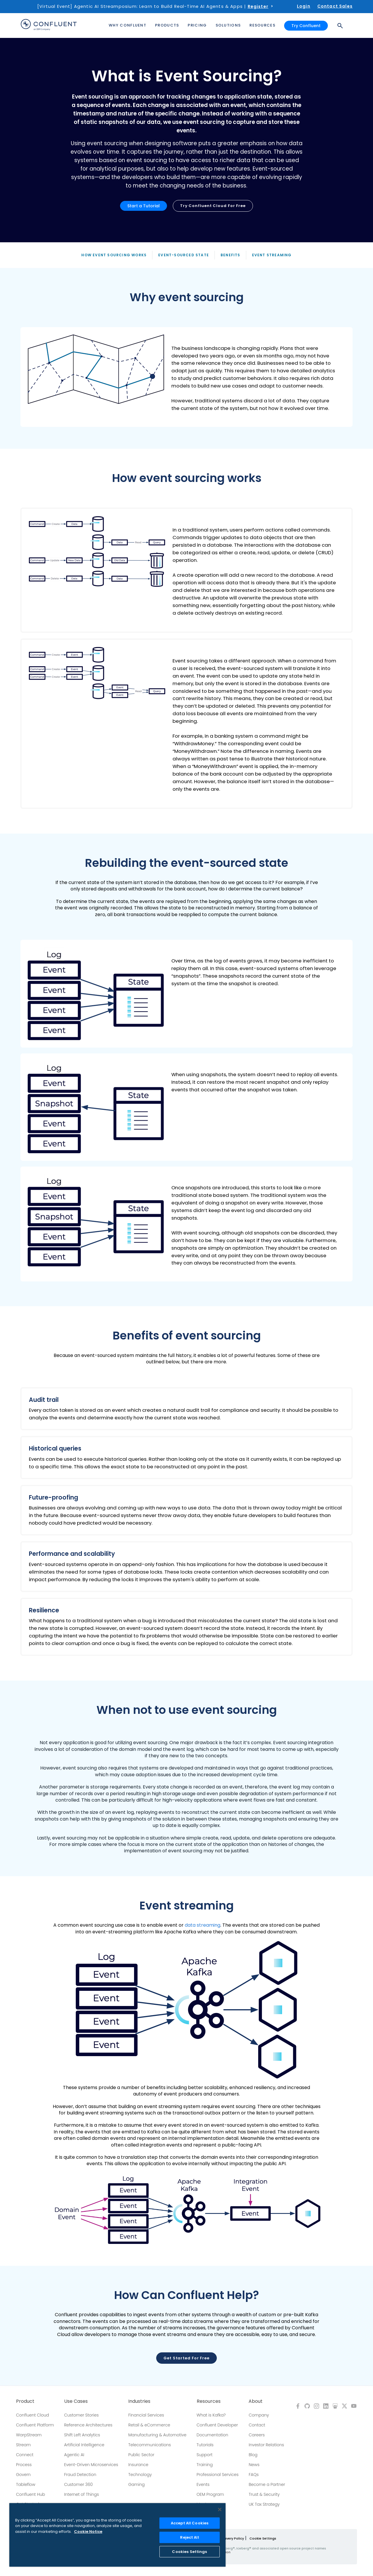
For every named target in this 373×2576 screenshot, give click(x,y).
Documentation (212, 2435)
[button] (186, 377)
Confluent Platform (35, 2425)
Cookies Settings (189, 2551)
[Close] (219, 2509)
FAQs (253, 2474)
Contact (257, 2425)
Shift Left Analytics (82, 2435)
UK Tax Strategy (264, 2504)
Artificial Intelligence (84, 2445)
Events (203, 2484)
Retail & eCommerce (149, 2425)
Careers (257, 2435)
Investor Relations (266, 2445)
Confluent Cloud (32, 2415)
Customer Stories (81, 2415)
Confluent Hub (30, 2494)
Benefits (230, 254)
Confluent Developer (217, 2425)
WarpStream (29, 2435)
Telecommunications (149, 2445)
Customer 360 (78, 2484)
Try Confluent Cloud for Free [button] (213, 205)
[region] (117, 2535)
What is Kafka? (211, 2415)
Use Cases (76, 2401)
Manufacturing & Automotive (157, 2435)
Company (259, 2415)
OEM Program (210, 2494)
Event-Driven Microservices (91, 2465)
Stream (23, 2445)
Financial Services (146, 2415)
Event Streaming (272, 254)
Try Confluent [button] (306, 26)
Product (25, 2401)
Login (303, 6)
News (254, 2465)
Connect (25, 2455)
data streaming (202, 1925)
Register (258, 6)
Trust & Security (264, 2494)
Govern (23, 2474)
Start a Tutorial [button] (143, 206)
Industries (139, 2401)
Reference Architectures (88, 2425)
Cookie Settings (262, 2538)
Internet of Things (81, 2494)
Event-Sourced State (183, 254)
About (256, 2401)
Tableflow (25, 2484)
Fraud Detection (80, 2474)
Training (205, 2465)
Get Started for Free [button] (186, 2358)
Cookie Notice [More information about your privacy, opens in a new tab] (88, 2531)
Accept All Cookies (189, 2523)
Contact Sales (335, 6)
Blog (253, 2455)
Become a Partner (267, 2484)
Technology (140, 2474)
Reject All (189, 2537)
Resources (209, 2401)
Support (205, 2455)
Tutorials (205, 2445)
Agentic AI (74, 2455)
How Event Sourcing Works (114, 254)
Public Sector (141, 2455)
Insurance (138, 2465)
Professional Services (218, 2474)
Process (24, 2465)
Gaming (136, 2484)
